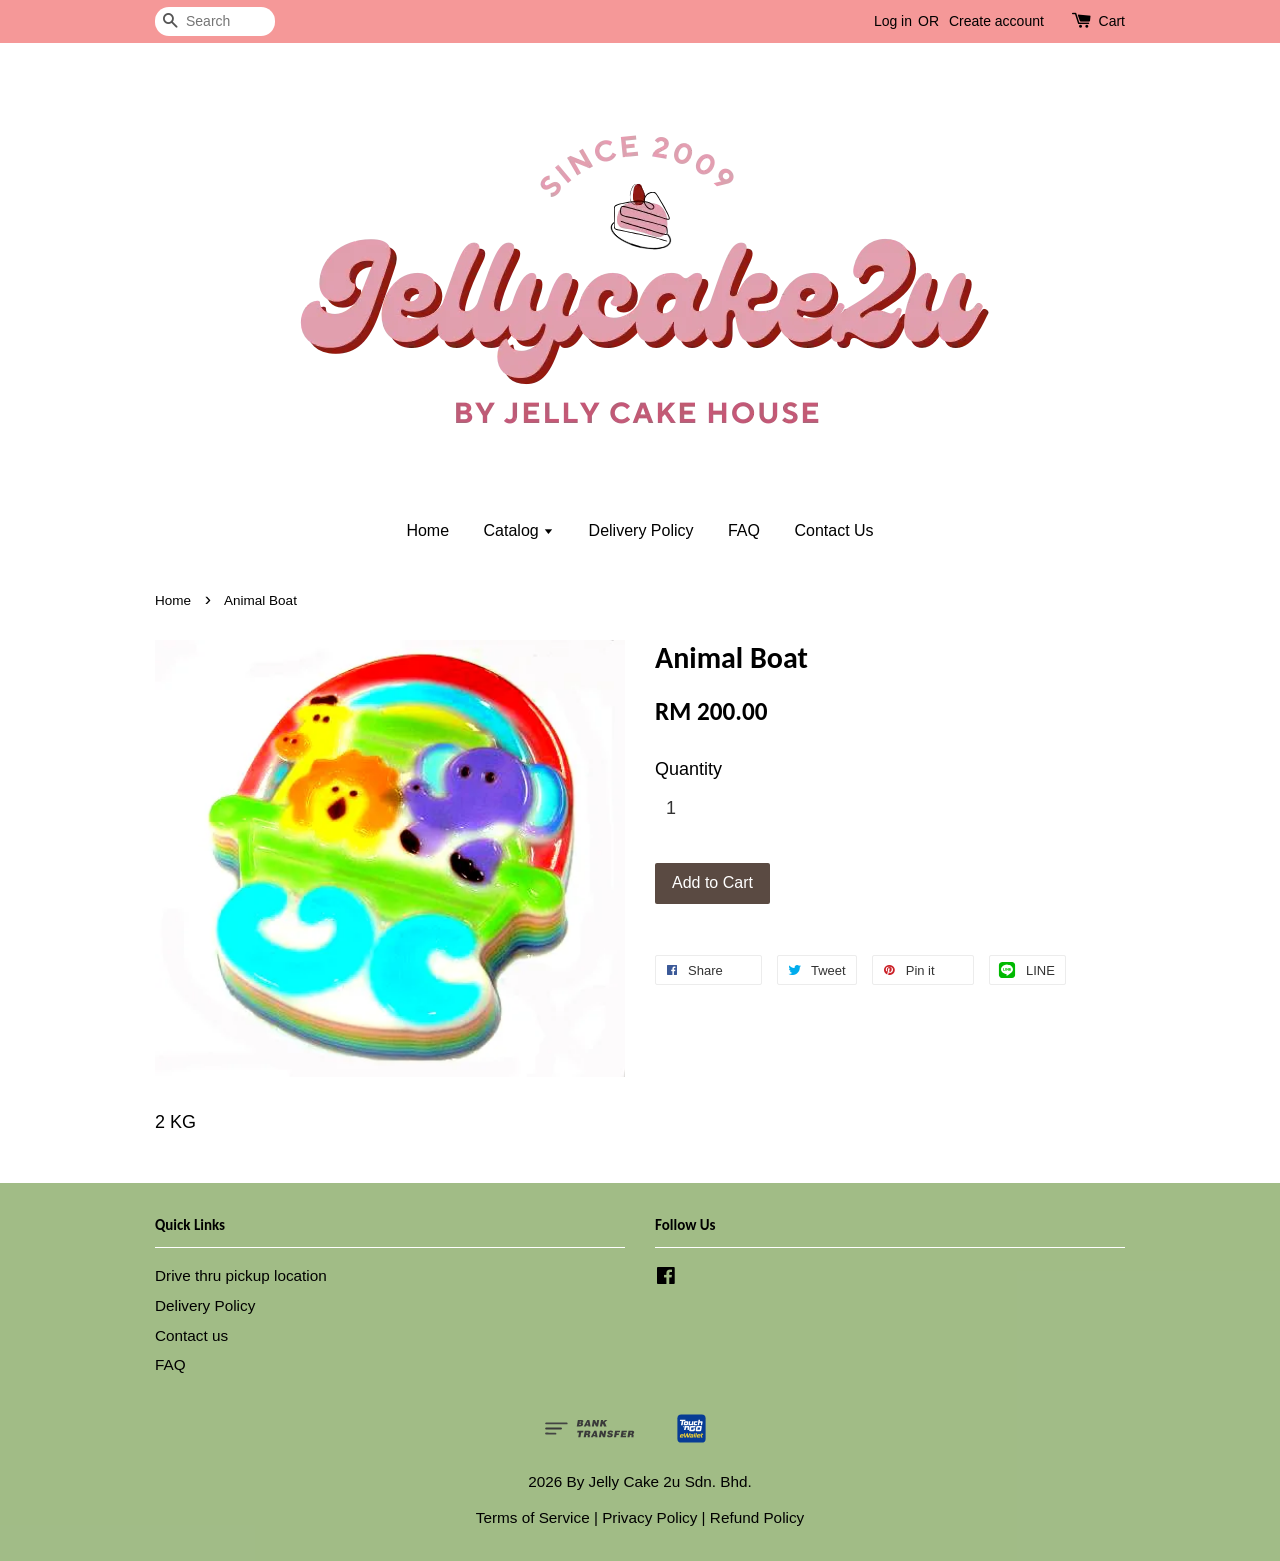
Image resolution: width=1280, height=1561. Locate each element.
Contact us (191, 1335)
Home (427, 530)
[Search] (215, 21)
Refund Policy (757, 1517)
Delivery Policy (641, 530)
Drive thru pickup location (241, 1275)
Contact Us (833, 530)
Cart (1112, 21)
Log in (893, 21)
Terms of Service (533, 1517)
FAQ (744, 530)
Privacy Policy (649, 1517)
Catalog (519, 530)
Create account (996, 21)
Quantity (688, 769)
